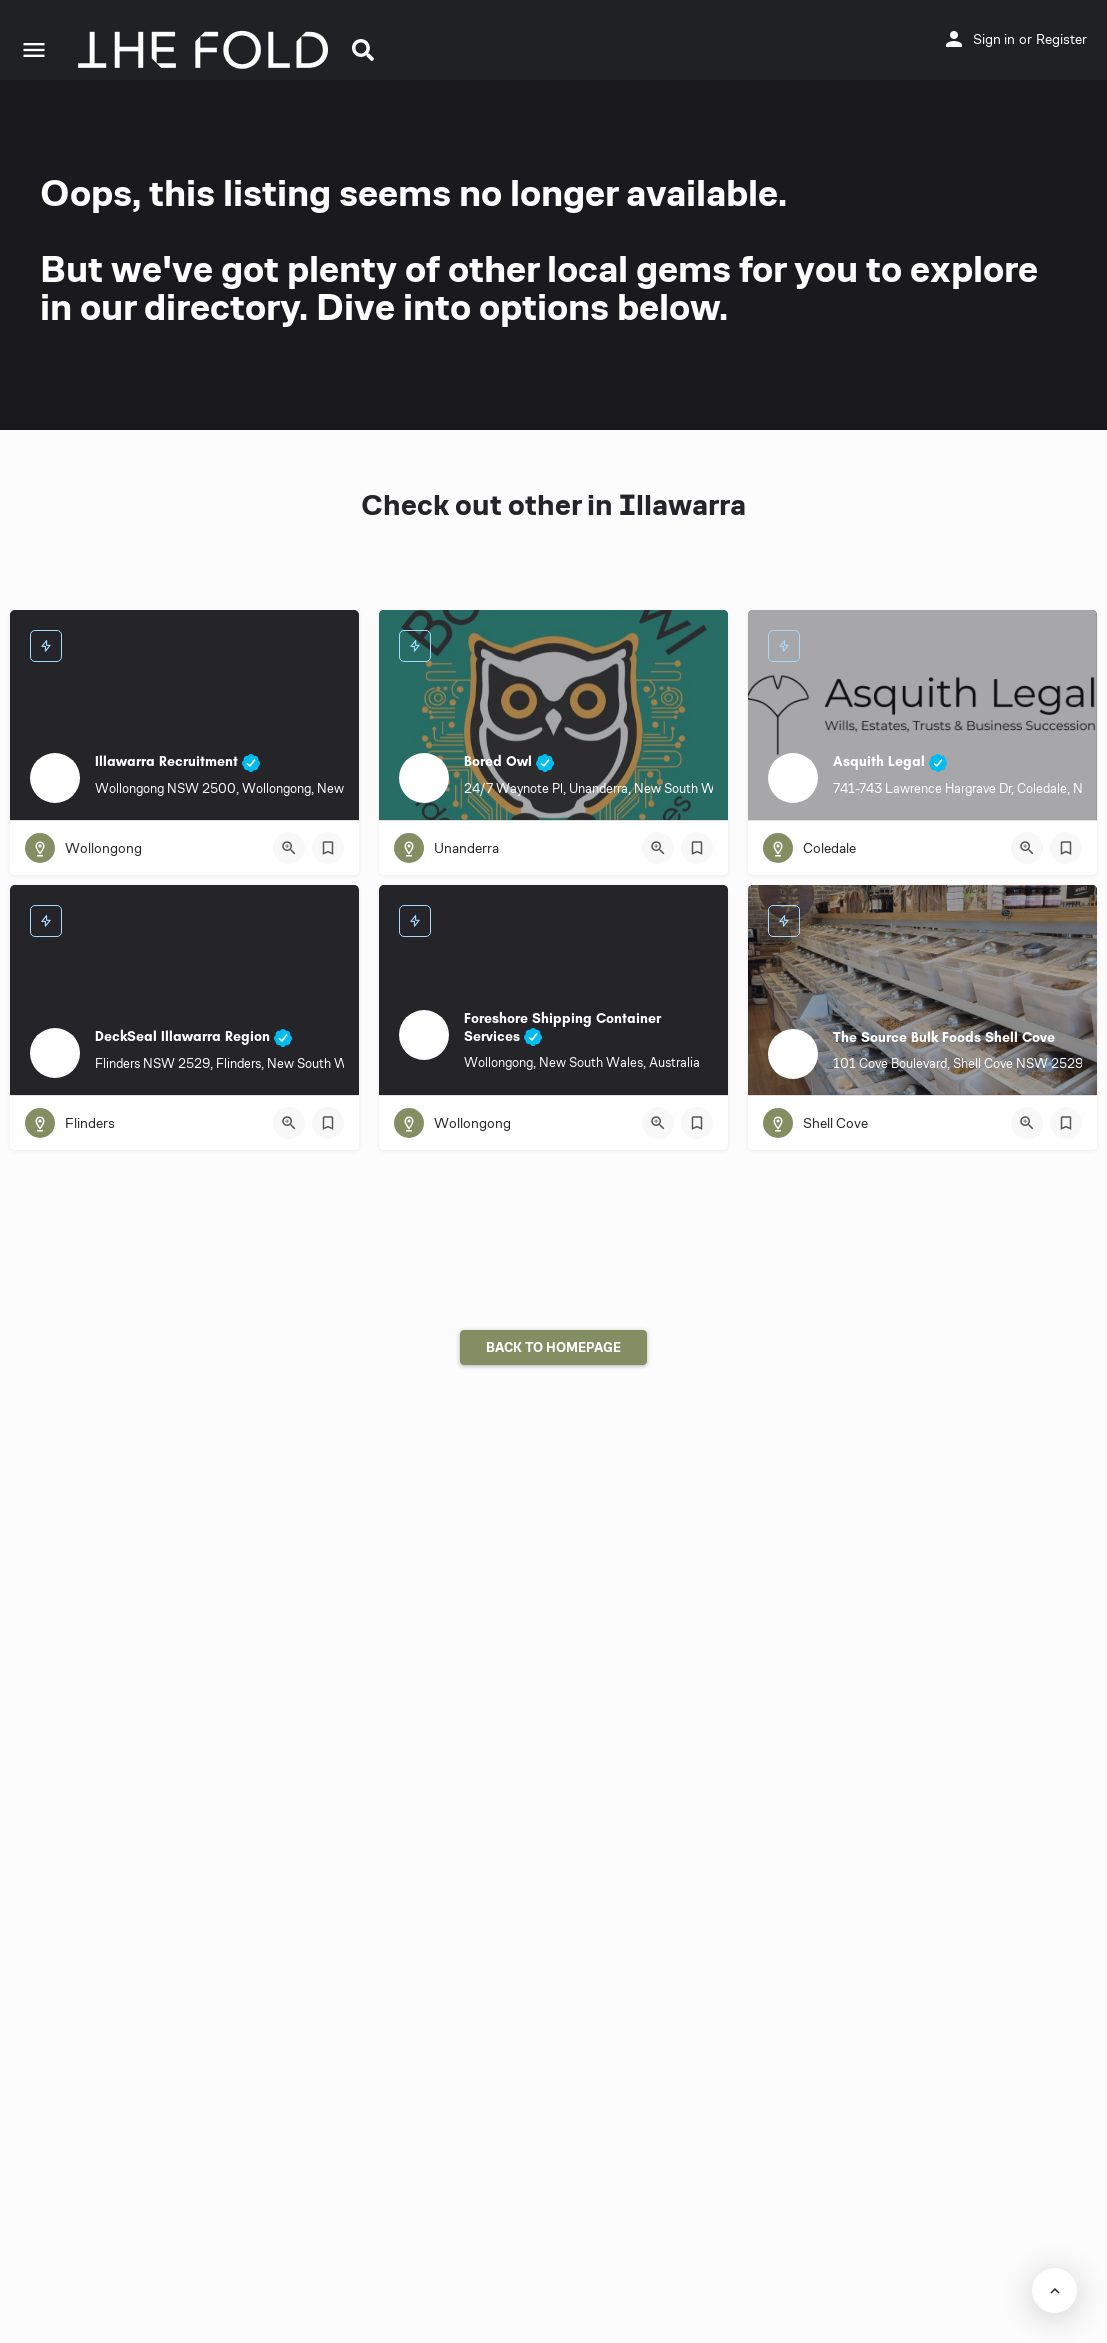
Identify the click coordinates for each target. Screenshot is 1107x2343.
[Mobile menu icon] (34, 50)
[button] (363, 50)
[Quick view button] (289, 848)
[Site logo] (205, 50)
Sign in (994, 39)
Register (1061, 39)
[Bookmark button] (328, 848)
